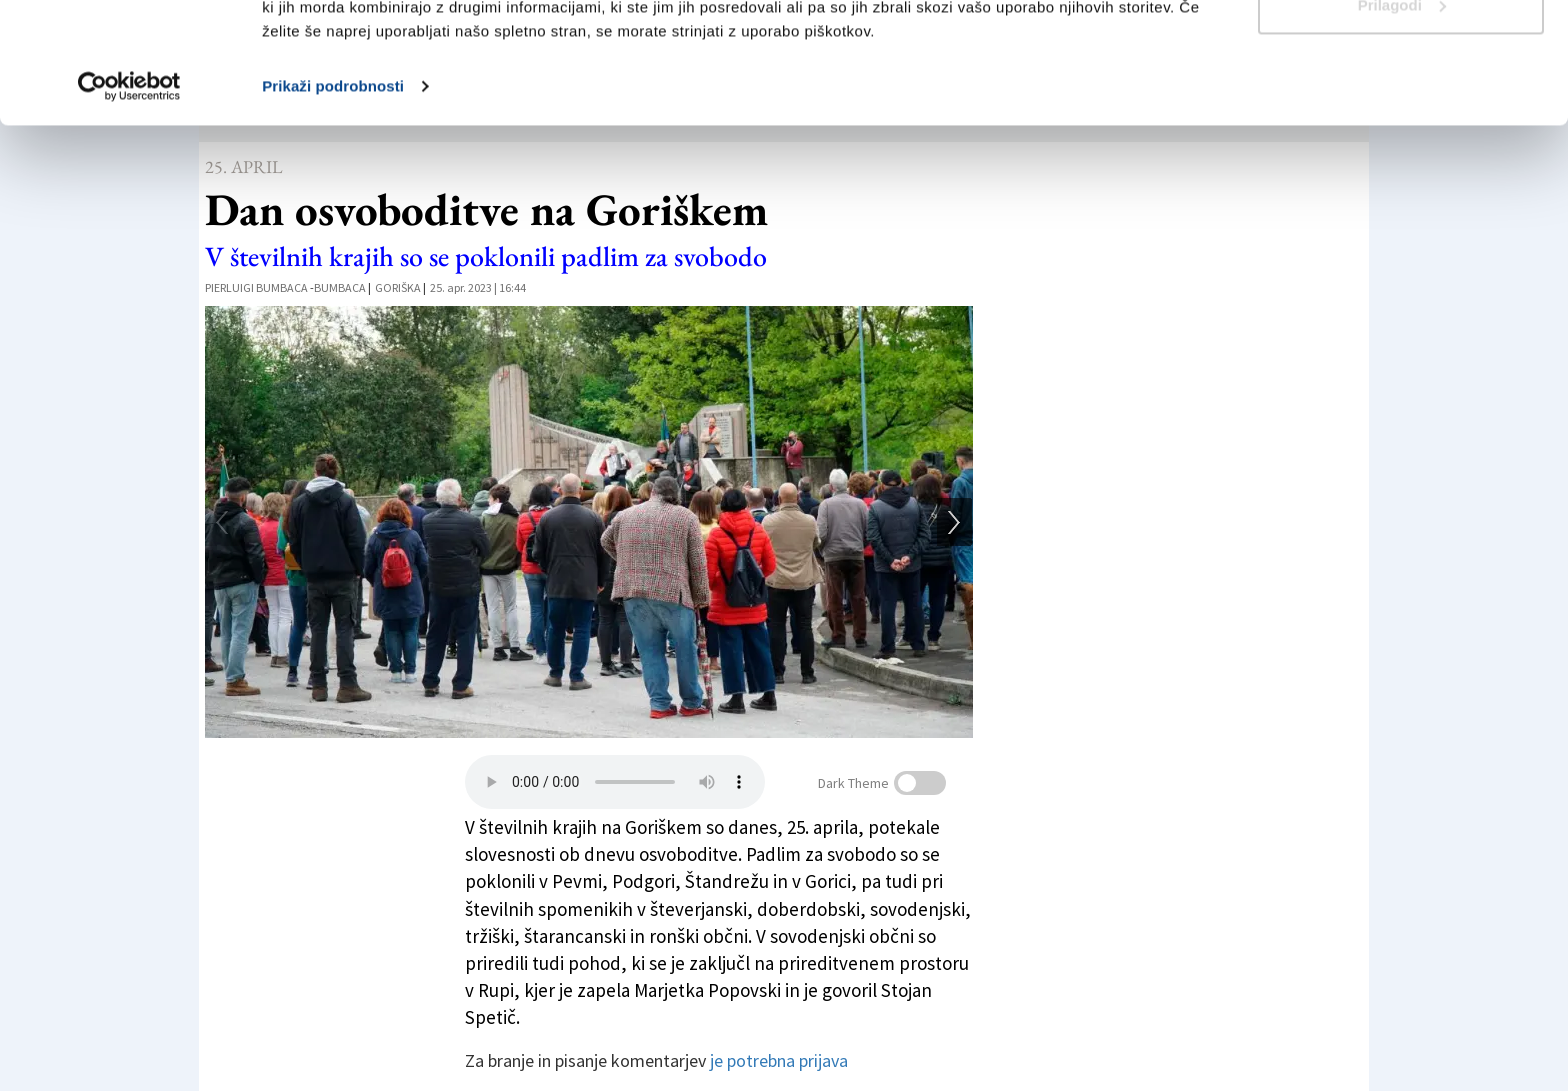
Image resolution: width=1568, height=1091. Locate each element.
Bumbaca (340, 287)
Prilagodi (1402, 118)
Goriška (398, 287)
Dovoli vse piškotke (1401, 52)
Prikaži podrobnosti (333, 199)
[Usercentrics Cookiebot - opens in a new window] (129, 200)
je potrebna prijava (779, 1060)
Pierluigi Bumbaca (256, 287)
